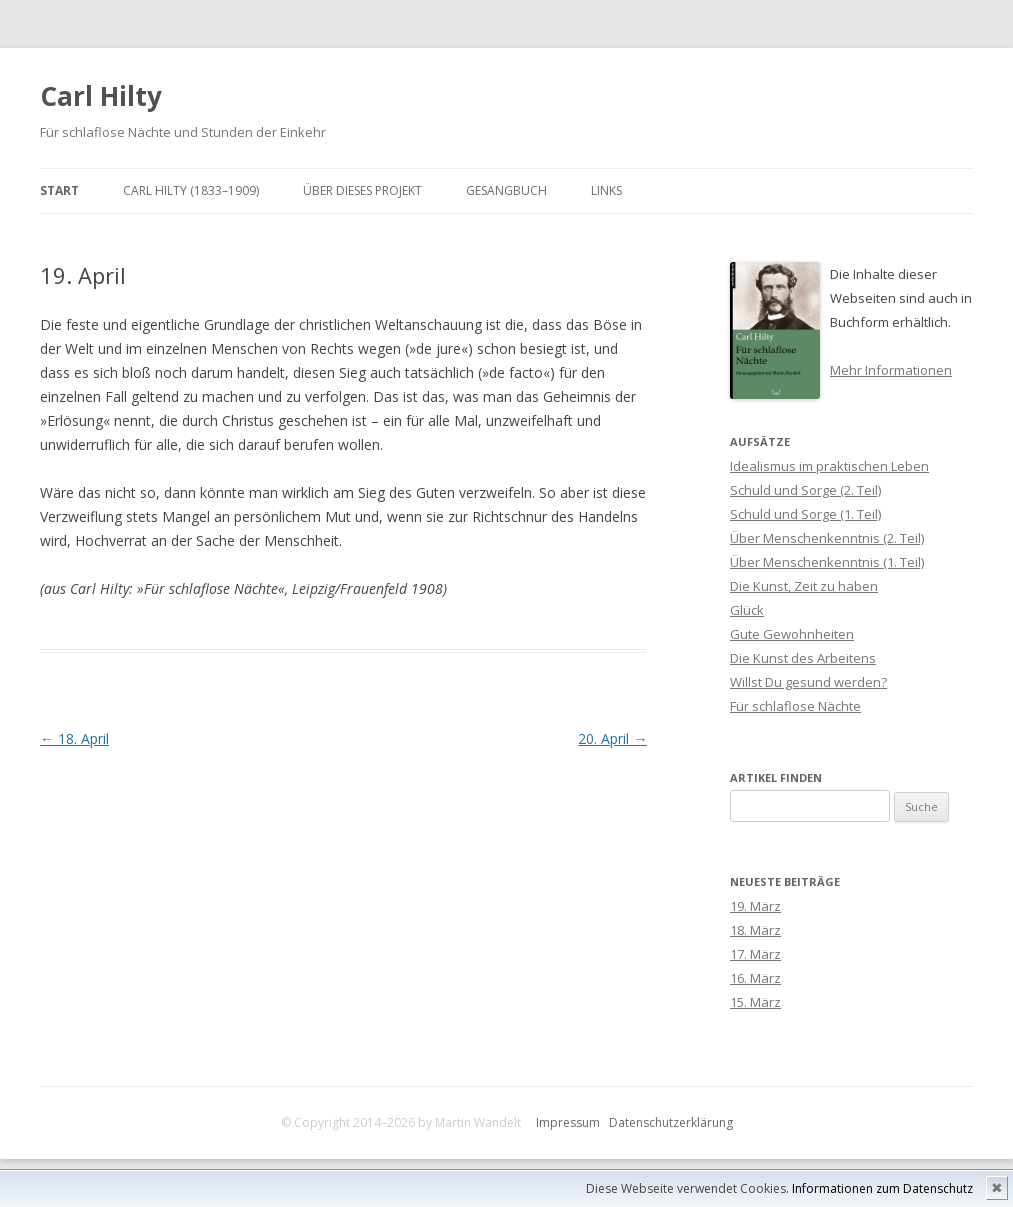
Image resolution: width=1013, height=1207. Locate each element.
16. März (755, 978)
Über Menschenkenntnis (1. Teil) (827, 562)
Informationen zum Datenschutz (882, 1188)
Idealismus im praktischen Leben (829, 466)
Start (59, 190)
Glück (747, 610)
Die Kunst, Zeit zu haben (804, 586)
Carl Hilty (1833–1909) (191, 190)
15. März (755, 1002)
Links (606, 190)
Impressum (568, 1122)
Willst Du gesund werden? (808, 682)
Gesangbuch (506, 190)
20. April (612, 738)
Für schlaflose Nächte (795, 706)
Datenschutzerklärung (671, 1122)
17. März (755, 954)
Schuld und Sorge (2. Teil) (805, 490)
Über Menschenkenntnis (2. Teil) (827, 538)
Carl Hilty (101, 96)
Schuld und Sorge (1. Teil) (805, 514)
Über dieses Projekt (362, 190)
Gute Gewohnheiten (792, 634)
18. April (74, 738)
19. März (755, 906)
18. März (755, 930)
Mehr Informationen (891, 370)
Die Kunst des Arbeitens (803, 658)
